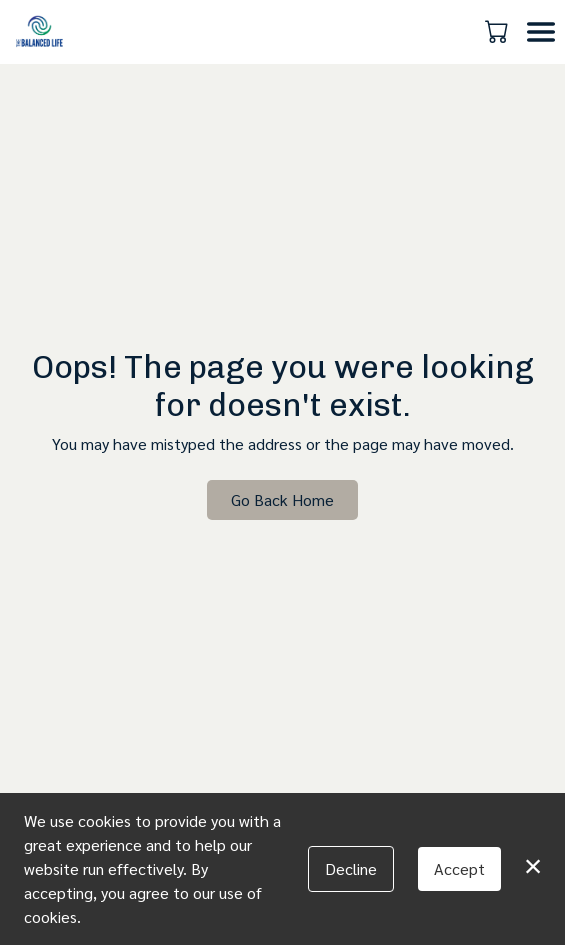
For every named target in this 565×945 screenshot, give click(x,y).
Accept (459, 868)
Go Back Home (282, 499)
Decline (351, 868)
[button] (498, 31)
